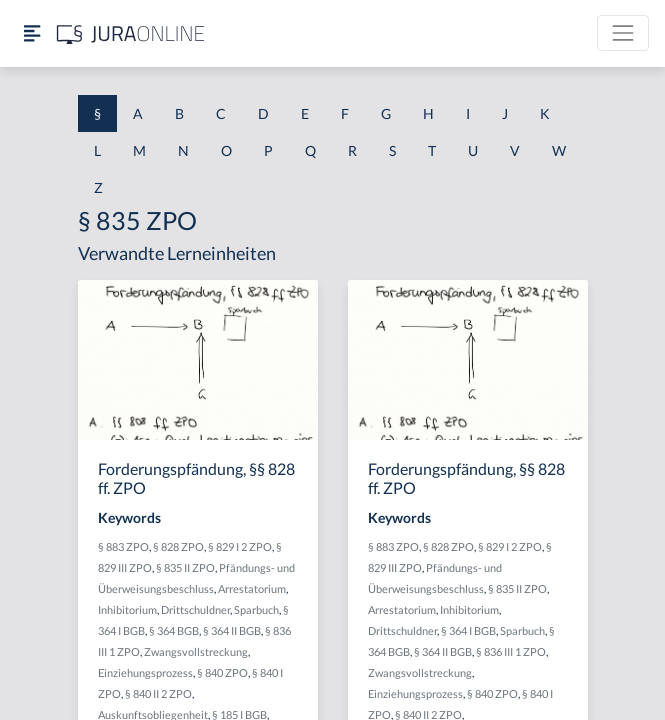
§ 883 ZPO (123, 546)
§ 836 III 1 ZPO (511, 651)
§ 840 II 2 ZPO (158, 693)
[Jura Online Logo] (131, 33)
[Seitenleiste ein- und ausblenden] (32, 33)
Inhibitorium (127, 609)
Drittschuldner (195, 609)
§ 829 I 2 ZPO (240, 546)
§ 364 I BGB (468, 630)
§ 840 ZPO (222, 672)
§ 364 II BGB (232, 630)
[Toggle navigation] (623, 33)
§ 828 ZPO (178, 546)
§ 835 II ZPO (185, 567)
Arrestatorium (252, 588)
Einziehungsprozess (145, 672)
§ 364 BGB (174, 630)
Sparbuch (256, 609)
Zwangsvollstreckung (196, 651)
